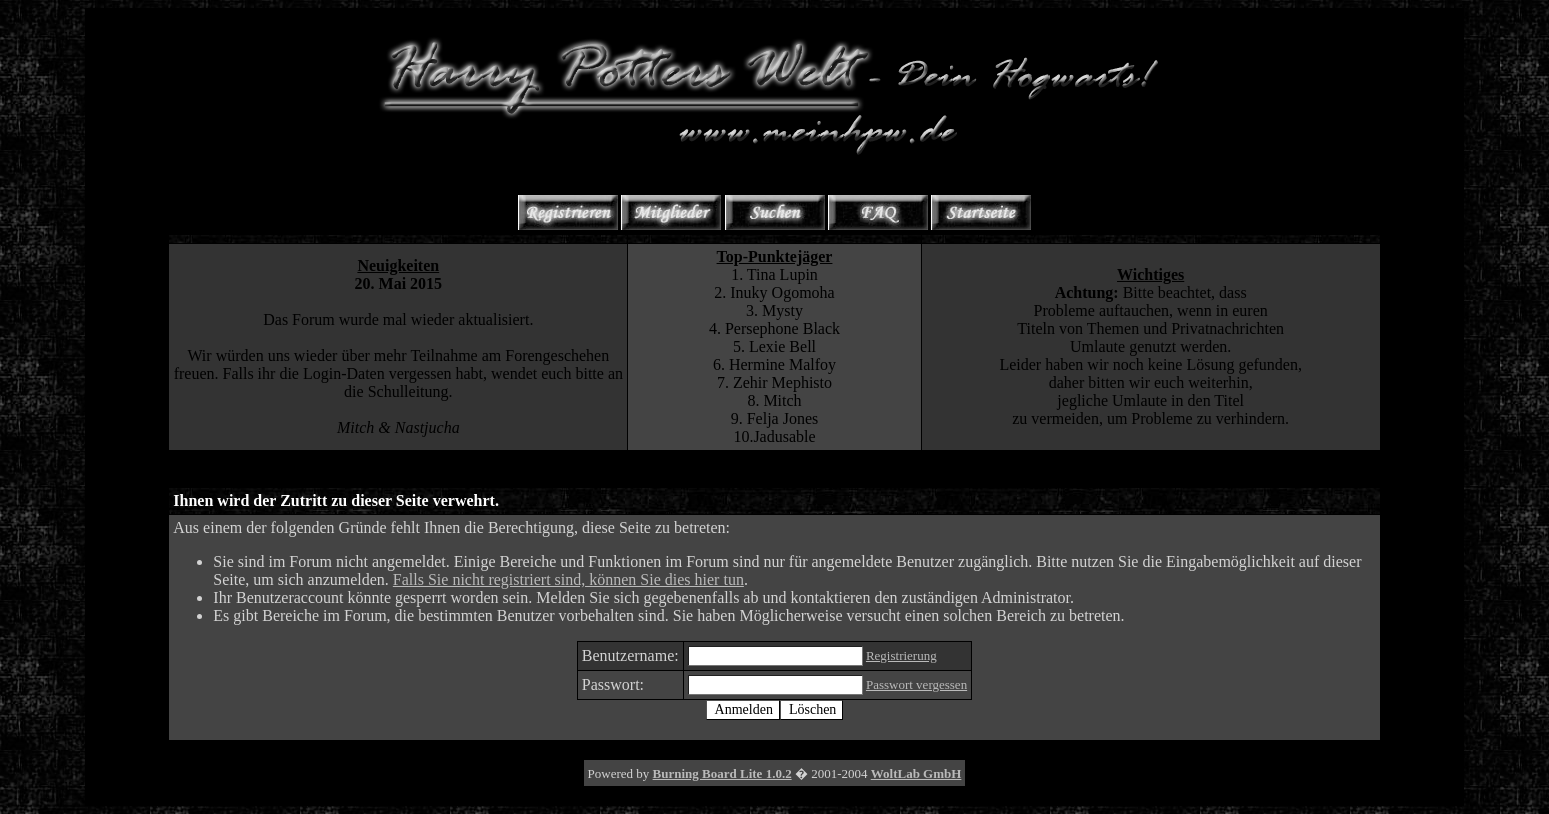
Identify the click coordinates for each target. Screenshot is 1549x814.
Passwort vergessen (916, 684)
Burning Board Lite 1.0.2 (722, 773)
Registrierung (901, 655)
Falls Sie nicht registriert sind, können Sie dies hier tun (568, 579)
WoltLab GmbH (916, 773)
